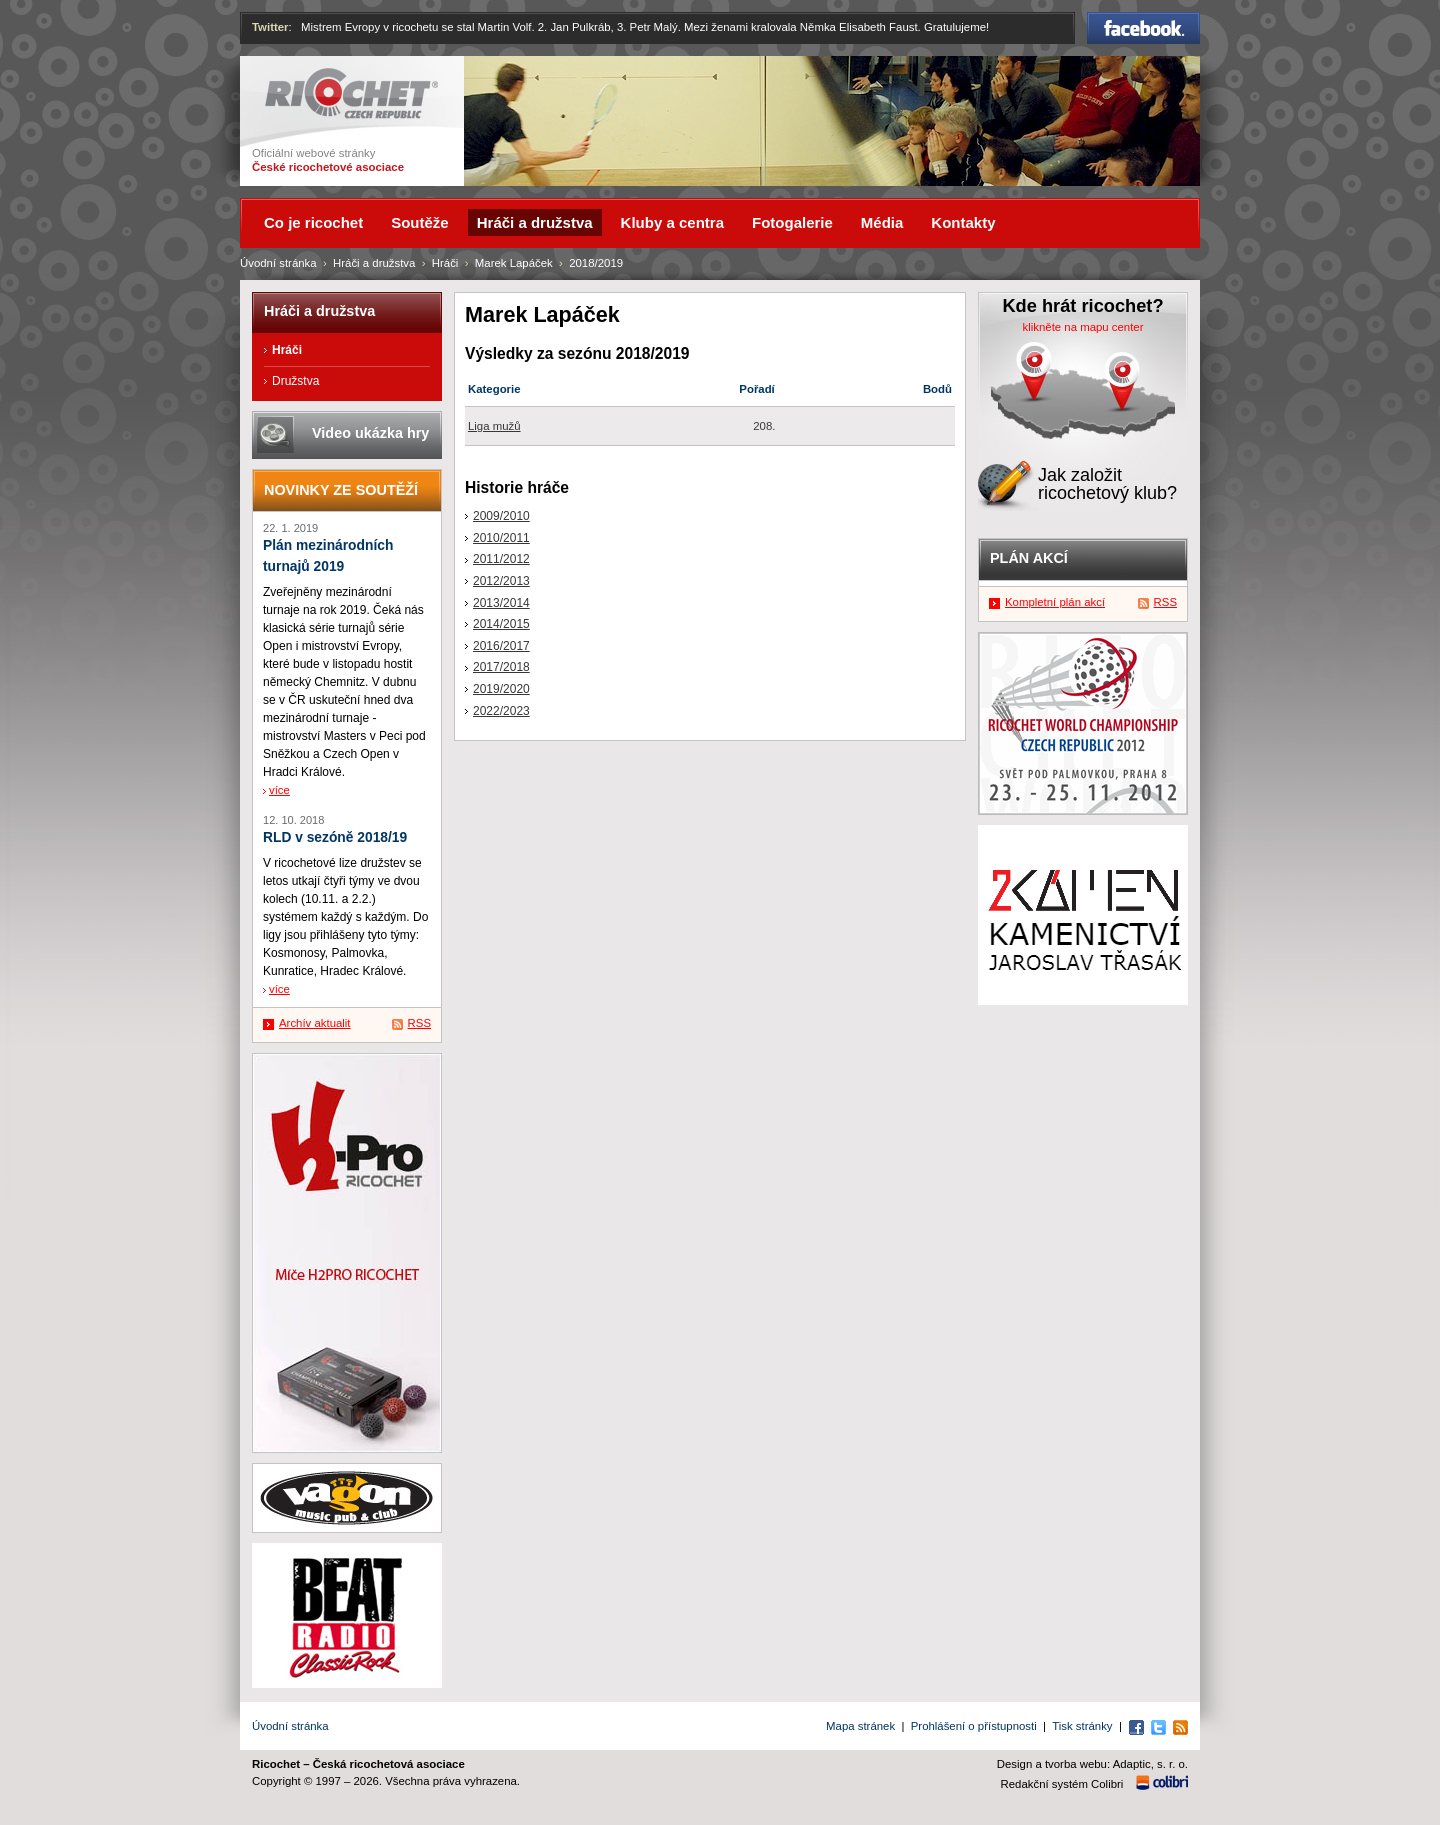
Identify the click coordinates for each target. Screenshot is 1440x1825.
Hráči (445, 263)
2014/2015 (501, 624)
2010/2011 (501, 538)
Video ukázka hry (370, 433)
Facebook (1143, 28)
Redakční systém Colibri (1062, 1784)
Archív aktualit (315, 1023)
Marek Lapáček (514, 263)
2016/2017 (501, 646)
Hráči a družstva (374, 263)
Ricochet (351, 93)
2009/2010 (501, 516)
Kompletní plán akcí (1055, 602)
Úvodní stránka (278, 263)
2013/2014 (501, 603)
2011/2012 (501, 559)
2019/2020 (501, 689)
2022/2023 (501, 711)
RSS (419, 1023)
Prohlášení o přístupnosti (974, 1726)
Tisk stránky (1082, 1726)
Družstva (295, 381)
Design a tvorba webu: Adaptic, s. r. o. (1092, 1764)
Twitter (270, 27)
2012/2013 (501, 581)
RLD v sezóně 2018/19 (335, 837)
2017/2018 (501, 667)
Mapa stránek (860, 1726)
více (279, 790)
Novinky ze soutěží (341, 490)
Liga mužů (494, 426)
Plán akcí (1029, 558)
